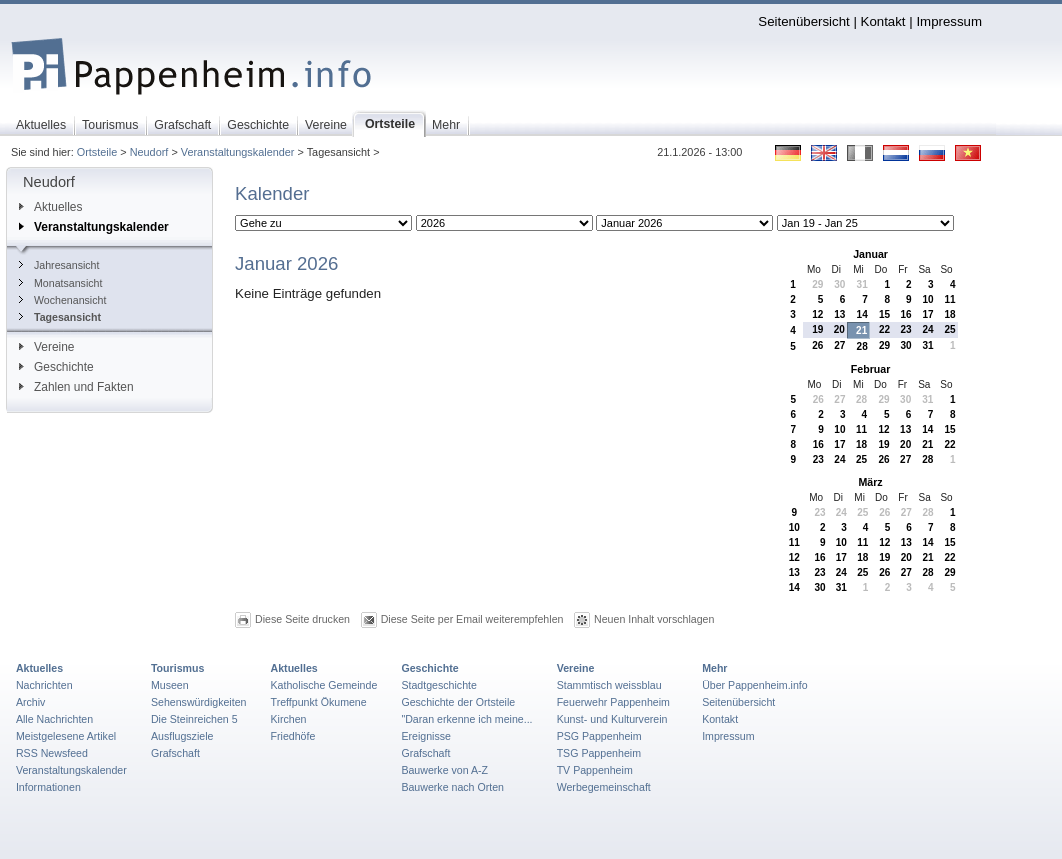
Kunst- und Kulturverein (612, 719)
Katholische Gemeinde (324, 685)
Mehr (714, 668)
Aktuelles (50, 207)
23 (905, 329)
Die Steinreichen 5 (194, 719)
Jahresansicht (59, 265)
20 (839, 329)
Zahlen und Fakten (76, 387)
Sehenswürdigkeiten (199, 702)
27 (839, 345)
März (870, 482)
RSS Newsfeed (52, 753)
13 (839, 314)
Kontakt (883, 21)
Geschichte (56, 367)
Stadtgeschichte (439, 685)
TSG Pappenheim (599, 753)
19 (817, 329)
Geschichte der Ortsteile (458, 702)
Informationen (48, 787)
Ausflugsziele (182, 736)
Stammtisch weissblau (609, 685)
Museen (170, 685)
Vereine (47, 347)
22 (884, 329)
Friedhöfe (293, 736)
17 (927, 314)
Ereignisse (426, 736)
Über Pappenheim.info (755, 685)
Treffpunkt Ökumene (319, 702)
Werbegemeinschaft (604, 787)
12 (817, 314)
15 (884, 314)
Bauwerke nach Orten (452, 787)
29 (817, 284)
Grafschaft (175, 753)
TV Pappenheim (595, 770)
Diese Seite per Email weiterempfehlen (472, 619)
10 (927, 299)
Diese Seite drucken (302, 619)
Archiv (30, 702)
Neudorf (149, 152)
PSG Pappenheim (599, 736)
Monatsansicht (60, 283)
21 (861, 330)
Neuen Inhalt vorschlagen (654, 619)
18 (949, 314)
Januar (870, 254)
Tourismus (177, 668)
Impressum (949, 21)
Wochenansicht (62, 300)
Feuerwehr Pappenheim (613, 702)
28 (862, 346)
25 (949, 329)
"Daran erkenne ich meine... (466, 719)
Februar (871, 369)
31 (862, 284)
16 (905, 314)
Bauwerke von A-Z (444, 770)
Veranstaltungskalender (238, 152)
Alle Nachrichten (54, 719)
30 (839, 284)
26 (817, 345)
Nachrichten (44, 685)
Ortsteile (97, 152)
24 (927, 329)
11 (949, 299)
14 (862, 314)
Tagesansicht (60, 317)
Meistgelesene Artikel (66, 736)
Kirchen (289, 719)
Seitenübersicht (803, 21)
